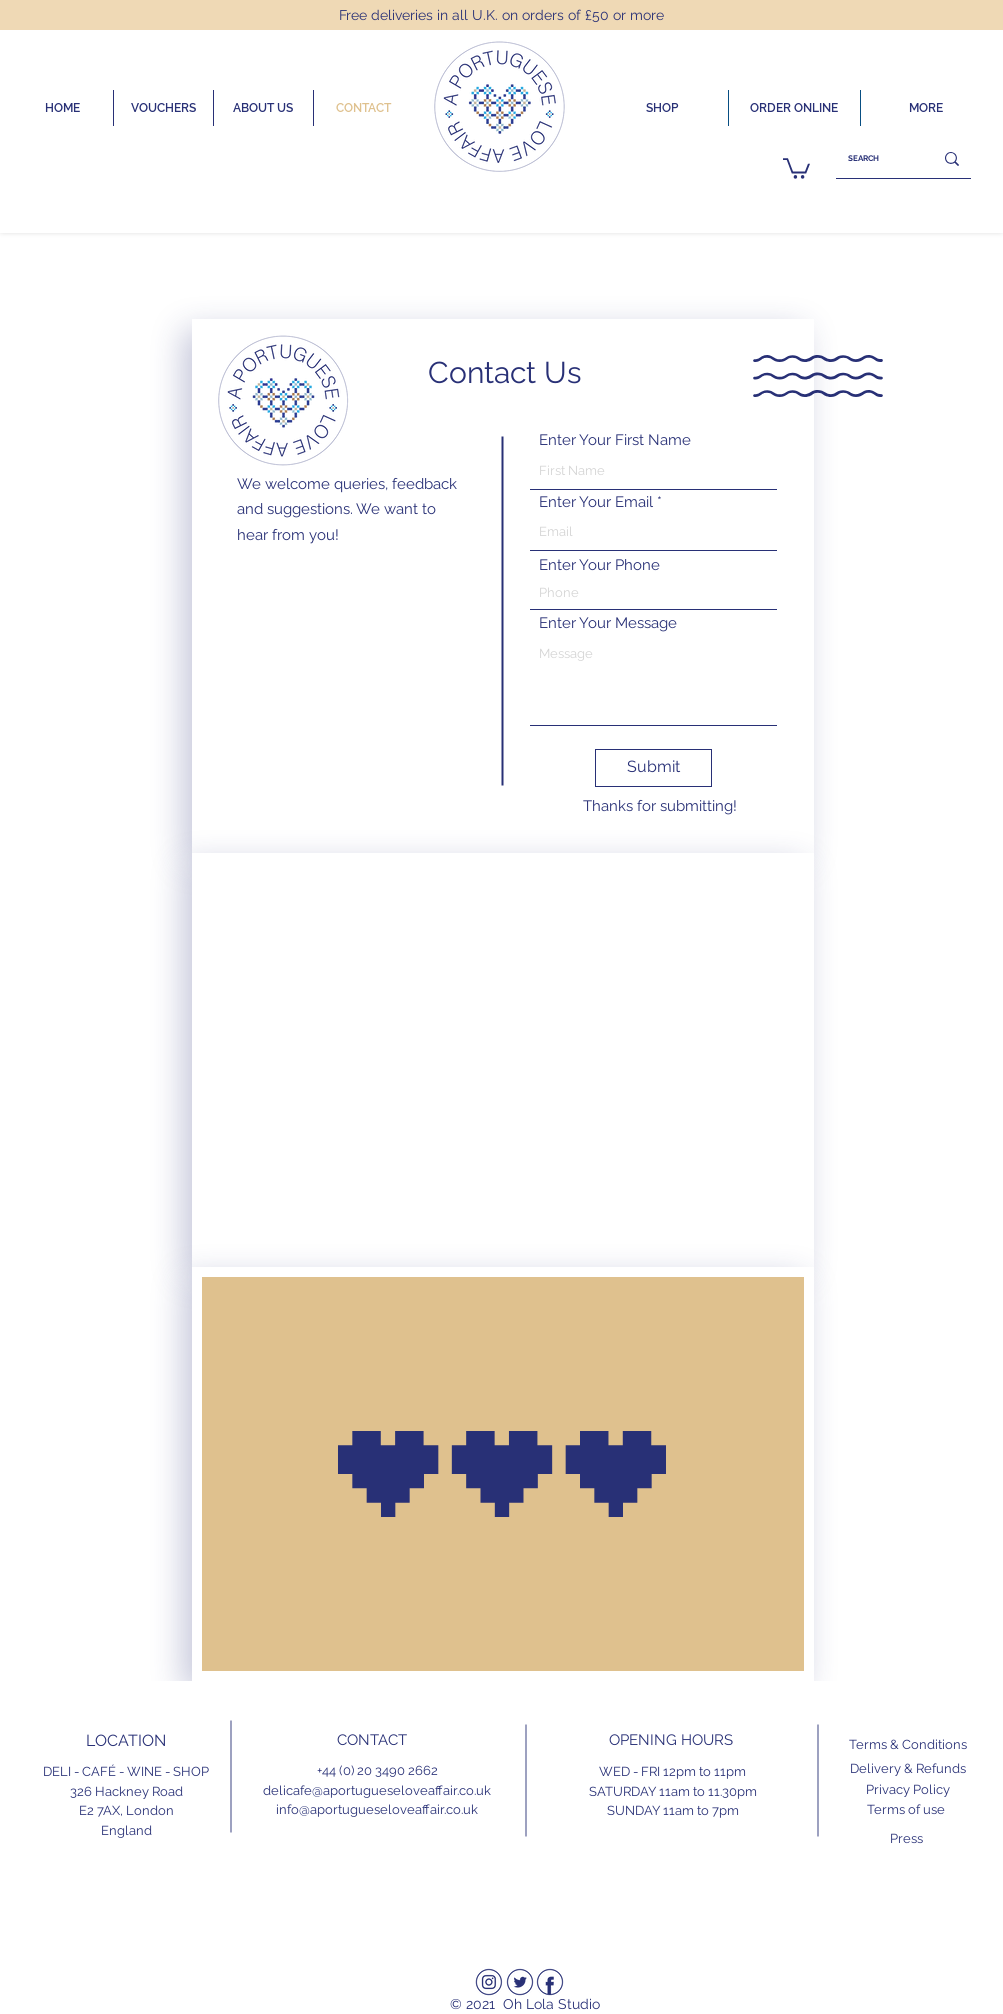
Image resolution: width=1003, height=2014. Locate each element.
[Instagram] (489, 1982)
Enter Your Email (596, 502)
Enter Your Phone (599, 565)
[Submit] (653, 768)
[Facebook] (550, 1982)
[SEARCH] (869, 158)
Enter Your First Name (615, 440)
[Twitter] (520, 1982)
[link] (796, 167)
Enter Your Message (608, 623)
